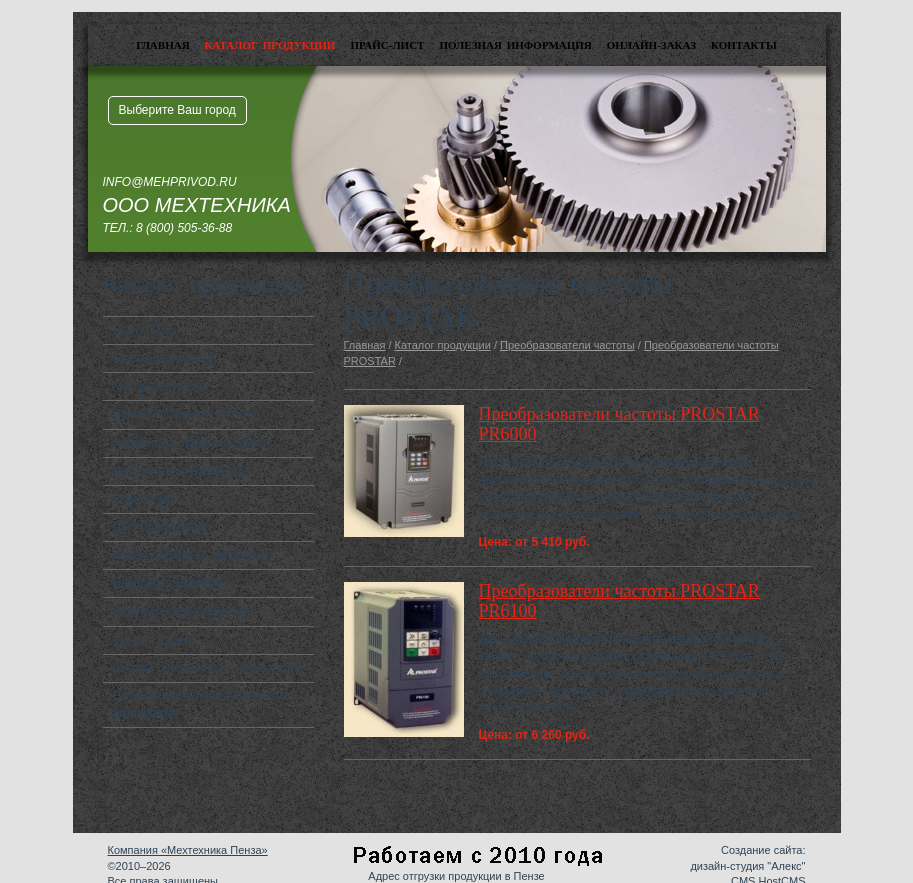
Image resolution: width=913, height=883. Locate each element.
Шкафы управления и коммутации (208, 668)
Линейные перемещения (182, 611)
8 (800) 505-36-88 (184, 228)
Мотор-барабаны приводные (192, 555)
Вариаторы (144, 499)
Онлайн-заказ (651, 45)
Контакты (744, 45)
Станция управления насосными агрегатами (204, 704)
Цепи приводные (160, 527)
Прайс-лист (387, 45)
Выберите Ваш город (177, 110)
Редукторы (143, 330)
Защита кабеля (155, 640)
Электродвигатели (164, 358)
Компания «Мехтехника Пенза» (188, 850)
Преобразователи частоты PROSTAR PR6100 (619, 601)
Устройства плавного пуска (188, 443)
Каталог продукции (270, 45)
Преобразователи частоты (186, 414)
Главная (162, 45)
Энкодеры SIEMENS (169, 583)
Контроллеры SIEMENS (179, 471)
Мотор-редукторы (162, 386)
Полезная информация (515, 45)
